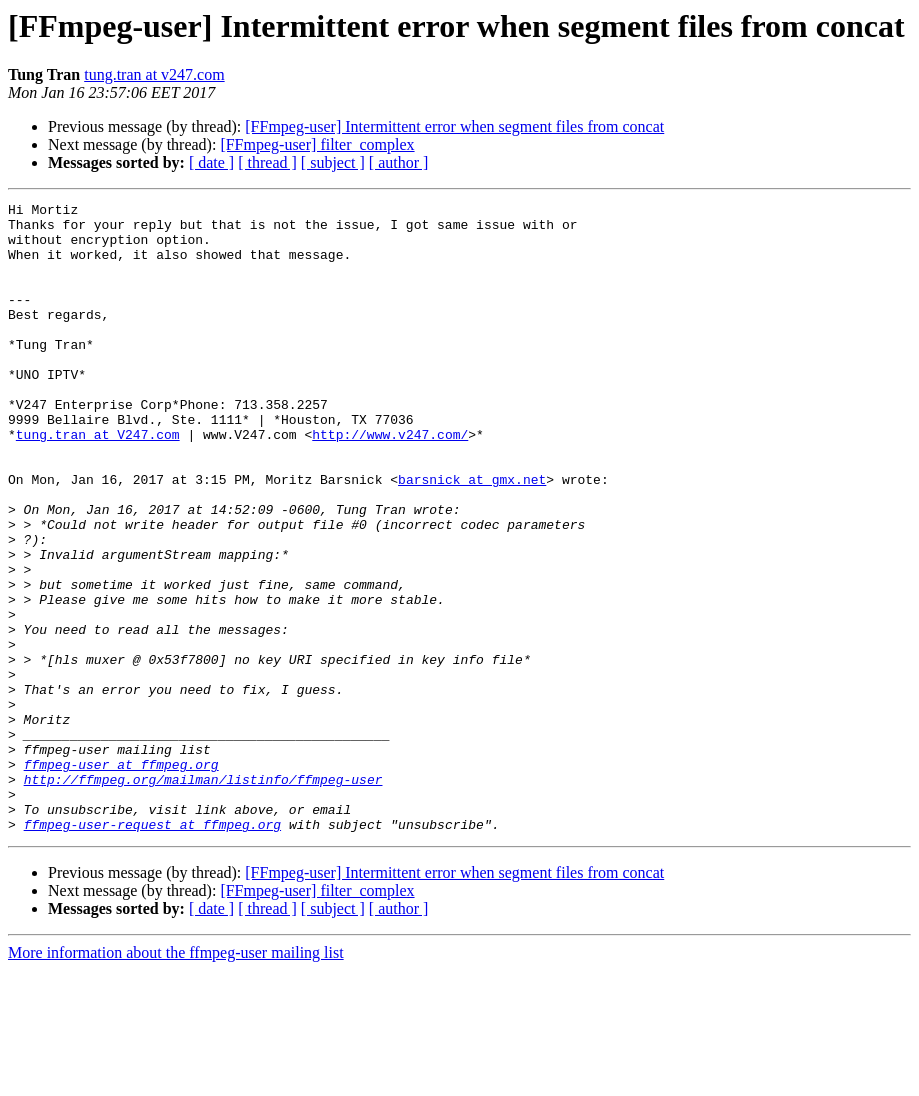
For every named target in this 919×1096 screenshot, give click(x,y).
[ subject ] (333, 162)
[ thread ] (267, 162)
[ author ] (399, 162)
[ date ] (211, 162)
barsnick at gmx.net (472, 536)
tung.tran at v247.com (154, 74)
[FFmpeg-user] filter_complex (317, 144)
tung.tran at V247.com (98, 482)
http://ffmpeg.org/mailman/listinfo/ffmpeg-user (203, 896)
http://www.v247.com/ (390, 482)
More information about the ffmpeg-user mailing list (176, 1078)
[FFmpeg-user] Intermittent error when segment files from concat (454, 126)
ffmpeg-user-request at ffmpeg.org (152, 950)
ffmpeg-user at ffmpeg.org (121, 878)
